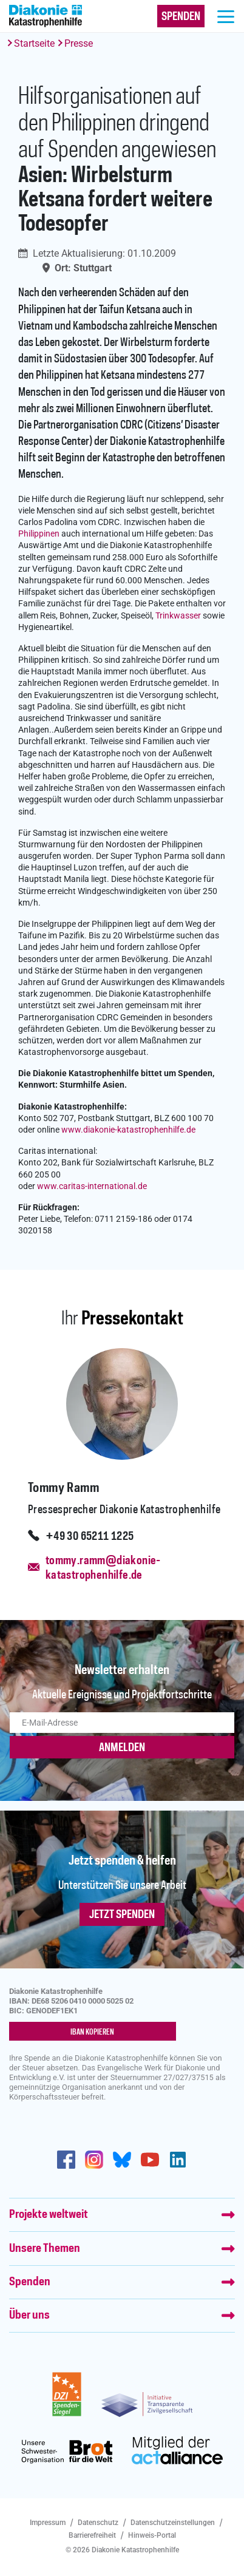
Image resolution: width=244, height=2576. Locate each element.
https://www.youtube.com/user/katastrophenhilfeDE (150, 2160)
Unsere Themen (44, 2249)
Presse (78, 43)
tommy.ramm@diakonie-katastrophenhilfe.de (103, 1568)
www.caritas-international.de (92, 1186)
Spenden (29, 2282)
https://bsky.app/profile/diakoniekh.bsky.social (122, 2160)
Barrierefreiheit (92, 2535)
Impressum (48, 2522)
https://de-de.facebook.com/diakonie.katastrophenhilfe (66, 2160)
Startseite (34, 43)
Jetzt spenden (122, 1915)
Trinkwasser (178, 616)
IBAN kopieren (92, 2032)
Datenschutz (98, 2522)
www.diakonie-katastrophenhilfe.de (128, 1130)
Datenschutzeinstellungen (172, 2522)
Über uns (29, 2315)
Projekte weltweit (48, 2215)
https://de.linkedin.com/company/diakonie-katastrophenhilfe (178, 2160)
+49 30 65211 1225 (90, 1536)
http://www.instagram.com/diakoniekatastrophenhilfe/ (94, 2160)
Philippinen (38, 534)
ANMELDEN (122, 1748)
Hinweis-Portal (152, 2535)
